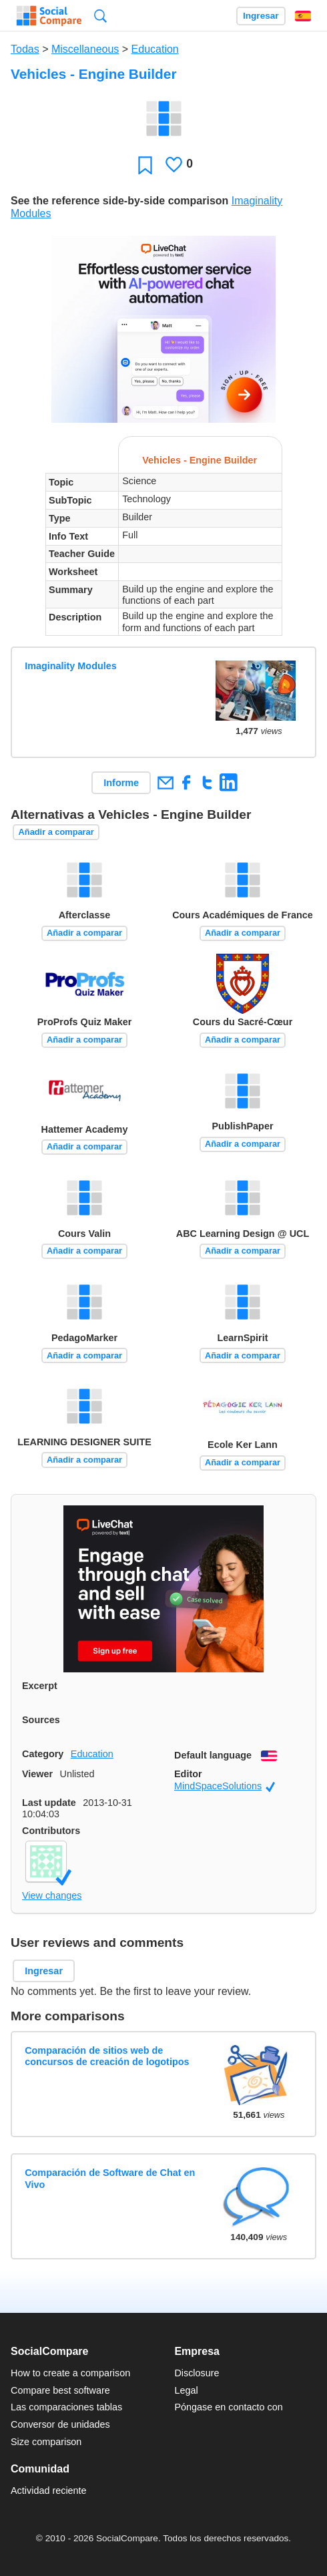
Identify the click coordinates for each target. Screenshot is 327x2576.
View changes (51, 1895)
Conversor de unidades (60, 2424)
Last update (49, 1802)
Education (155, 49)
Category (42, 1754)
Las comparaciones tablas (66, 2407)
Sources (41, 1719)
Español (303, 16)
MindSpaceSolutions (224, 1786)
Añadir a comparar (56, 832)
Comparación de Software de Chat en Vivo (110, 2178)
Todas (25, 49)
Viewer (37, 1774)
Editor (188, 1774)
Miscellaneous (85, 49)
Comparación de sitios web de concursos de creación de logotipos (107, 2056)
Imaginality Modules (71, 666)
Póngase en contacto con (228, 2407)
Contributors (51, 1830)
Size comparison (46, 2441)
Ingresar (261, 16)
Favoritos (145, 165)
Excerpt (39, 1685)
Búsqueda (100, 15)
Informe (121, 782)
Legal (186, 2390)
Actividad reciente (49, 2490)
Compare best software (60, 2390)
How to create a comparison (70, 2373)
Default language (213, 1755)
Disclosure (196, 2373)
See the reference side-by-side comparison (119, 200)
